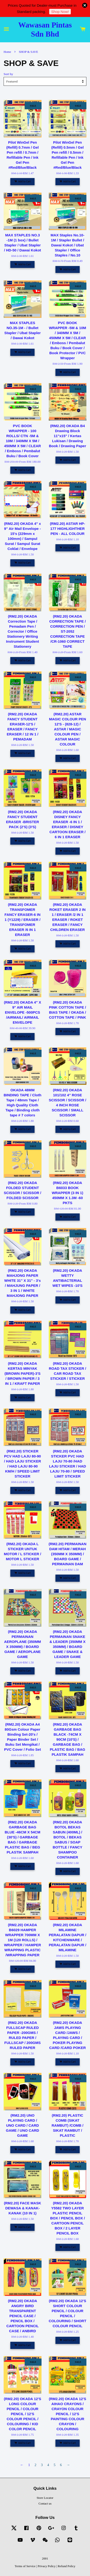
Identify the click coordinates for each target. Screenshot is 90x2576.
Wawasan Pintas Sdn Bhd (45, 29)
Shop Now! (60, 12)
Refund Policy (66, 2566)
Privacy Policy (47, 2566)
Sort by (8, 74)
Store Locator (45, 2498)
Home (7, 52)
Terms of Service (25, 2566)
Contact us (44, 2503)
